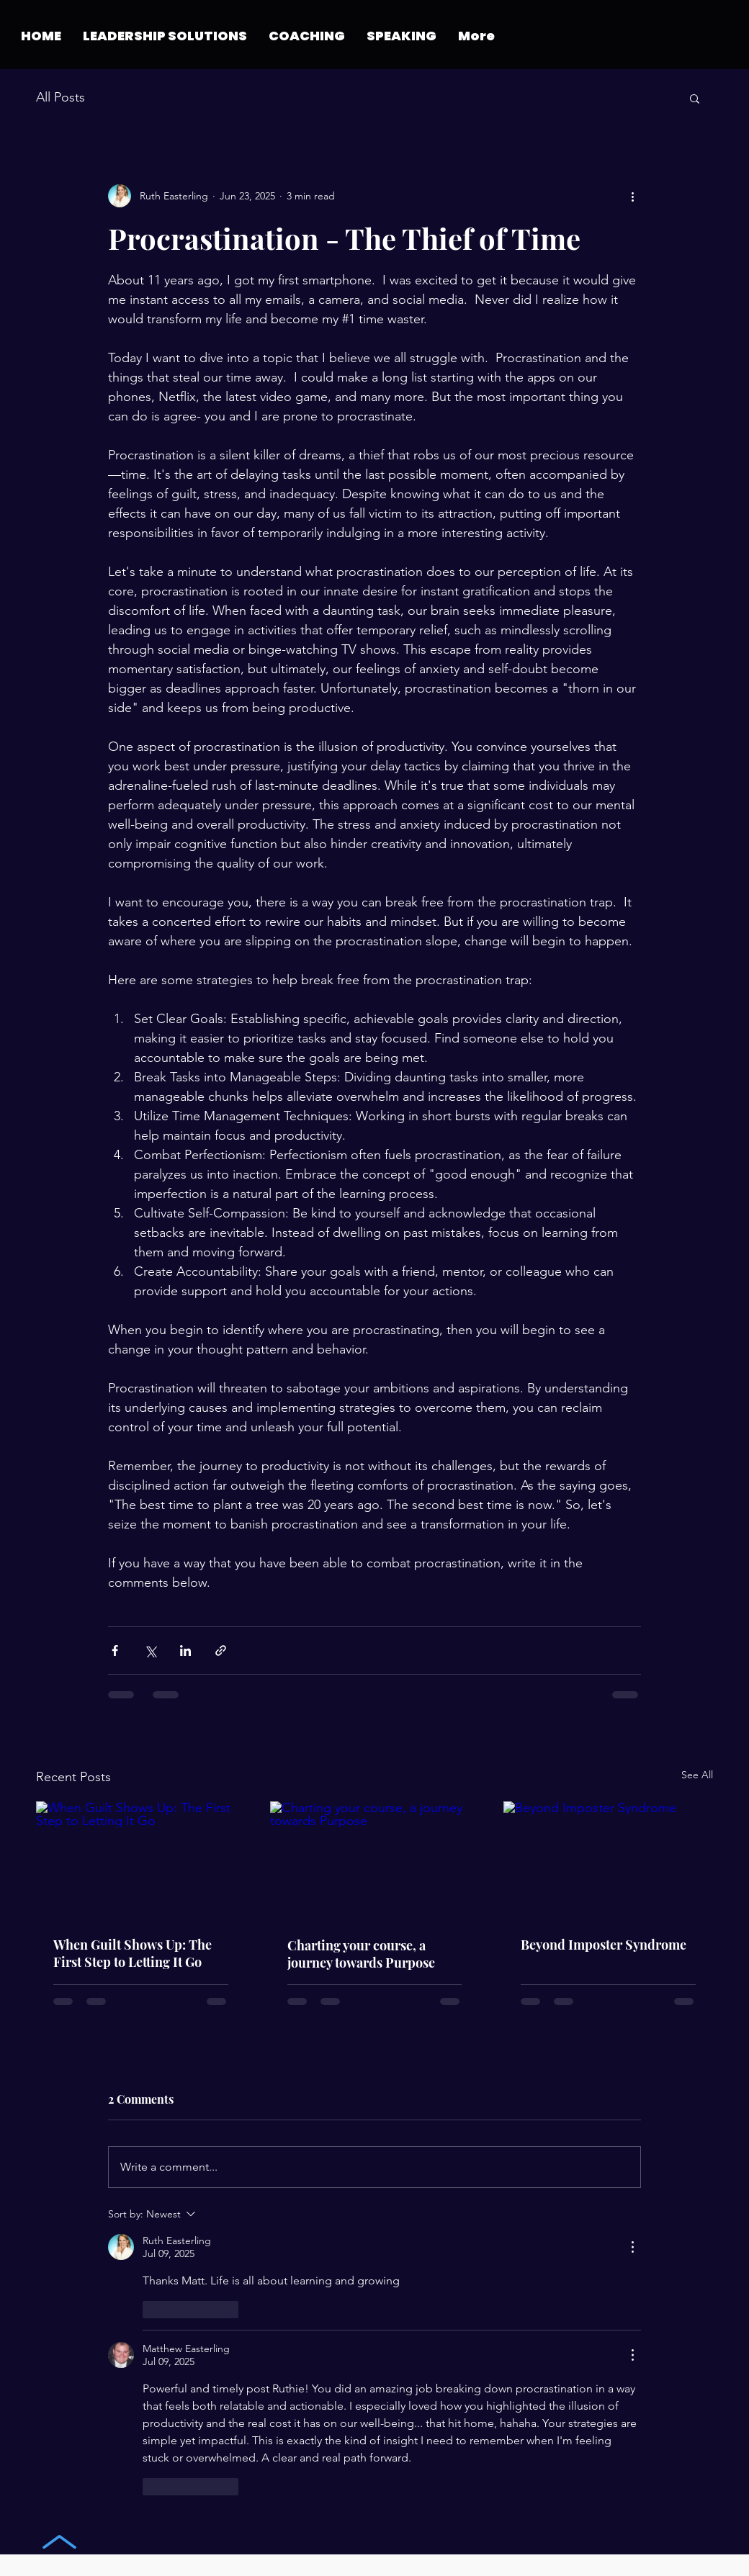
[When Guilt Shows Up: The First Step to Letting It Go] (141, 1860)
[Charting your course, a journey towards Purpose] (375, 1860)
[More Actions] (632, 2247)
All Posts (60, 97)
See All (697, 1774)
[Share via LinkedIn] (185, 1650)
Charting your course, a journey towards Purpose (361, 1954)
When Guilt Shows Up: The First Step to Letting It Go (132, 1953)
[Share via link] (221, 1650)
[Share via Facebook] (115, 1650)
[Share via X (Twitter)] (150, 1650)
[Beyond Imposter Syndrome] (608, 1860)
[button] (307, 36)
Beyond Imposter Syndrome (603, 1944)
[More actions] (632, 195)
